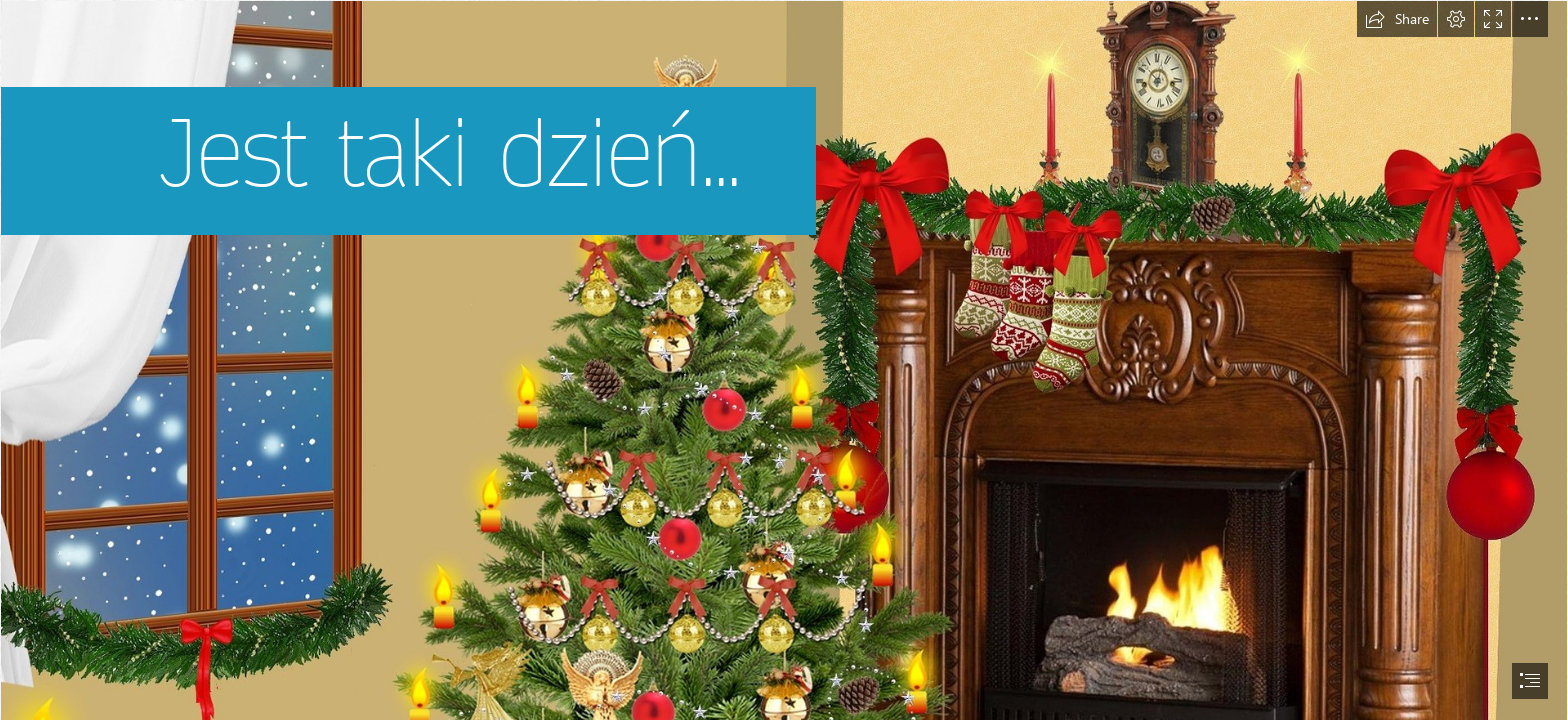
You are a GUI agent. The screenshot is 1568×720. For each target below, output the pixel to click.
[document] (784, 360)
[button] (1397, 19)
